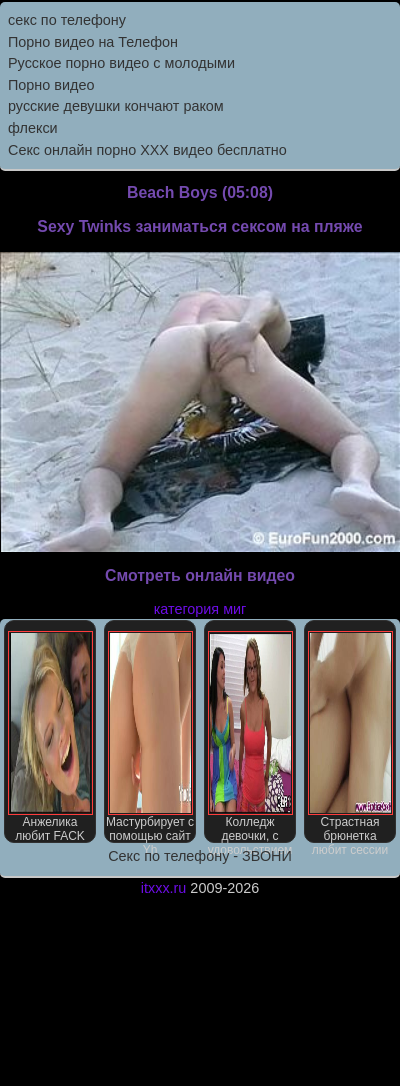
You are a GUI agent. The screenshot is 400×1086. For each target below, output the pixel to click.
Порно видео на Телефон (93, 42)
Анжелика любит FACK (50, 737)
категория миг (200, 609)
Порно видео (51, 85)
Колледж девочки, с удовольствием (250, 737)
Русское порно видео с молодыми (121, 63)
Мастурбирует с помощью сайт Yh (150, 737)
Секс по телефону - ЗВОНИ (200, 856)
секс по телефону (67, 20)
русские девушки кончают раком (116, 106)
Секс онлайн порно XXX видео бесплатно (147, 150)
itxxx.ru (164, 888)
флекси (33, 128)
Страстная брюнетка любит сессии (350, 737)
